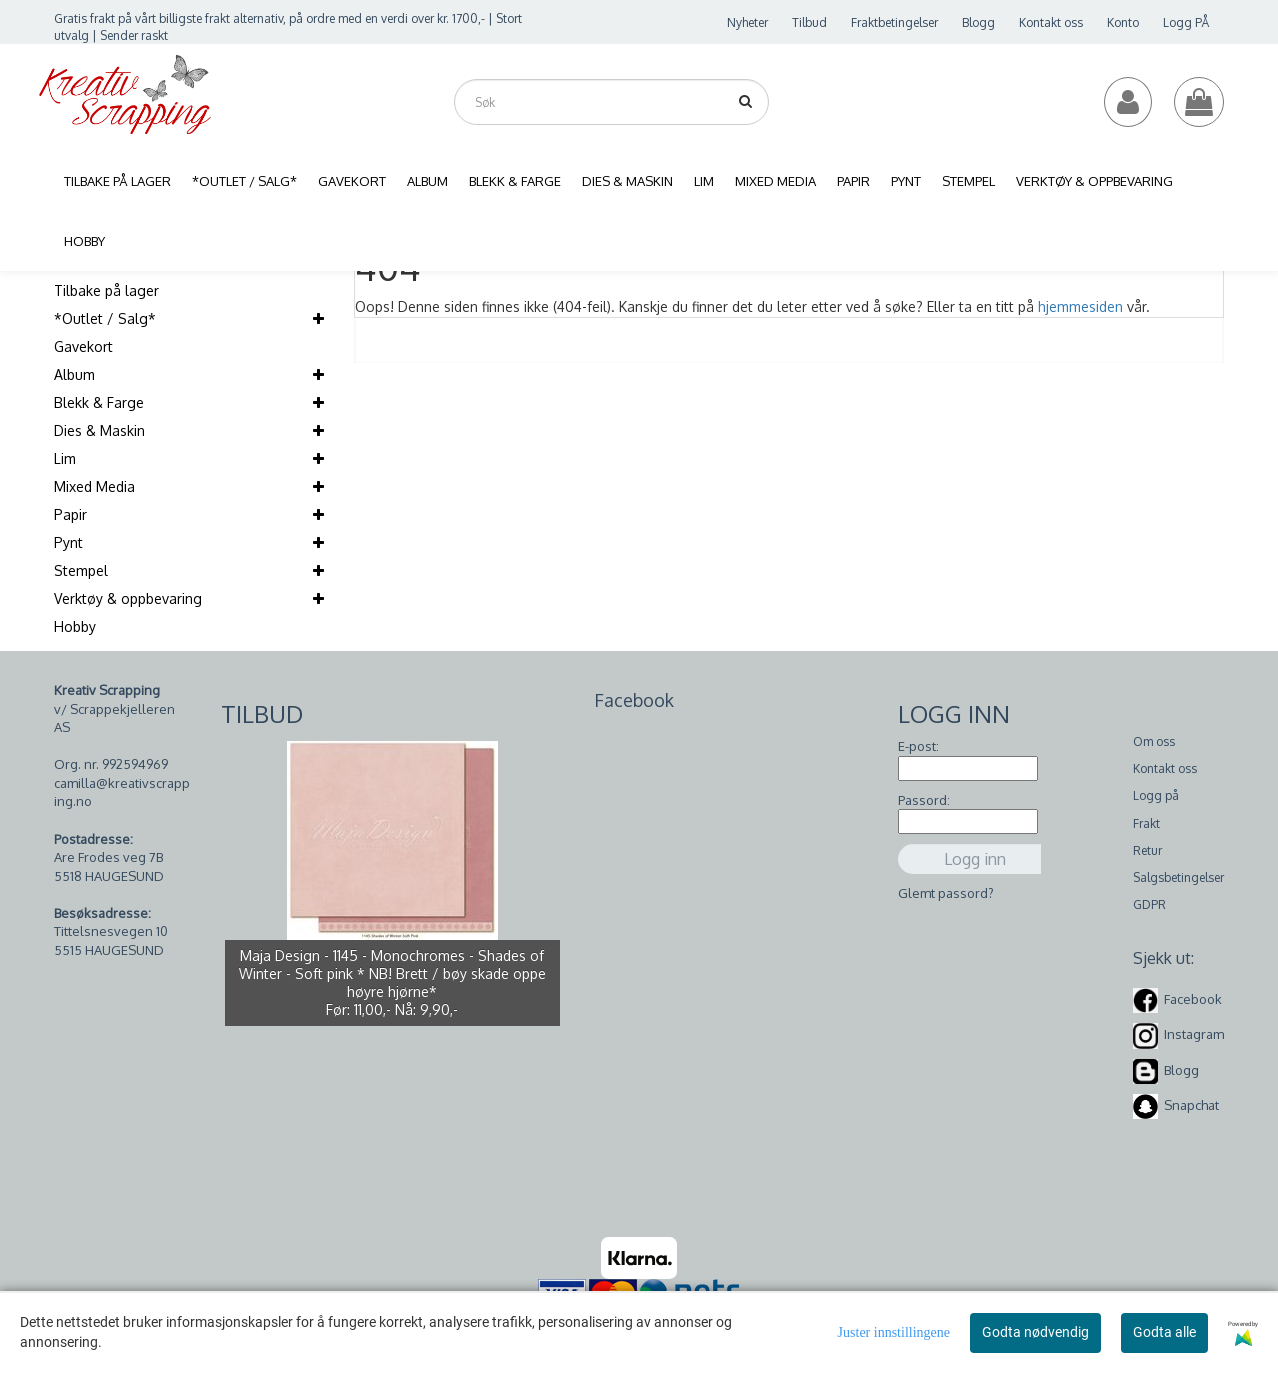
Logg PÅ (1186, 22)
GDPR (1149, 904)
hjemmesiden (1080, 306)
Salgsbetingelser (1178, 877)
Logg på (1156, 795)
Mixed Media (94, 486)
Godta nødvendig (1035, 1332)
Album (74, 374)
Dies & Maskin (99, 430)
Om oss (1154, 741)
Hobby (75, 626)
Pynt (68, 542)
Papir (70, 514)
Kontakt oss (1051, 22)
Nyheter (747, 22)
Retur (1147, 850)
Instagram (1194, 1034)
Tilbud (809, 22)
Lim (65, 458)
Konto (1123, 22)
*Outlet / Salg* (105, 318)
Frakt (1146, 823)
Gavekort (83, 346)
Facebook (1193, 999)
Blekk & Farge (99, 402)
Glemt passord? (946, 893)
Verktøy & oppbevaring (128, 598)
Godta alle (1164, 1332)
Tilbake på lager (106, 290)
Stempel (81, 570)
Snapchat (1191, 1105)
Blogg (978, 22)
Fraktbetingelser (894, 22)
